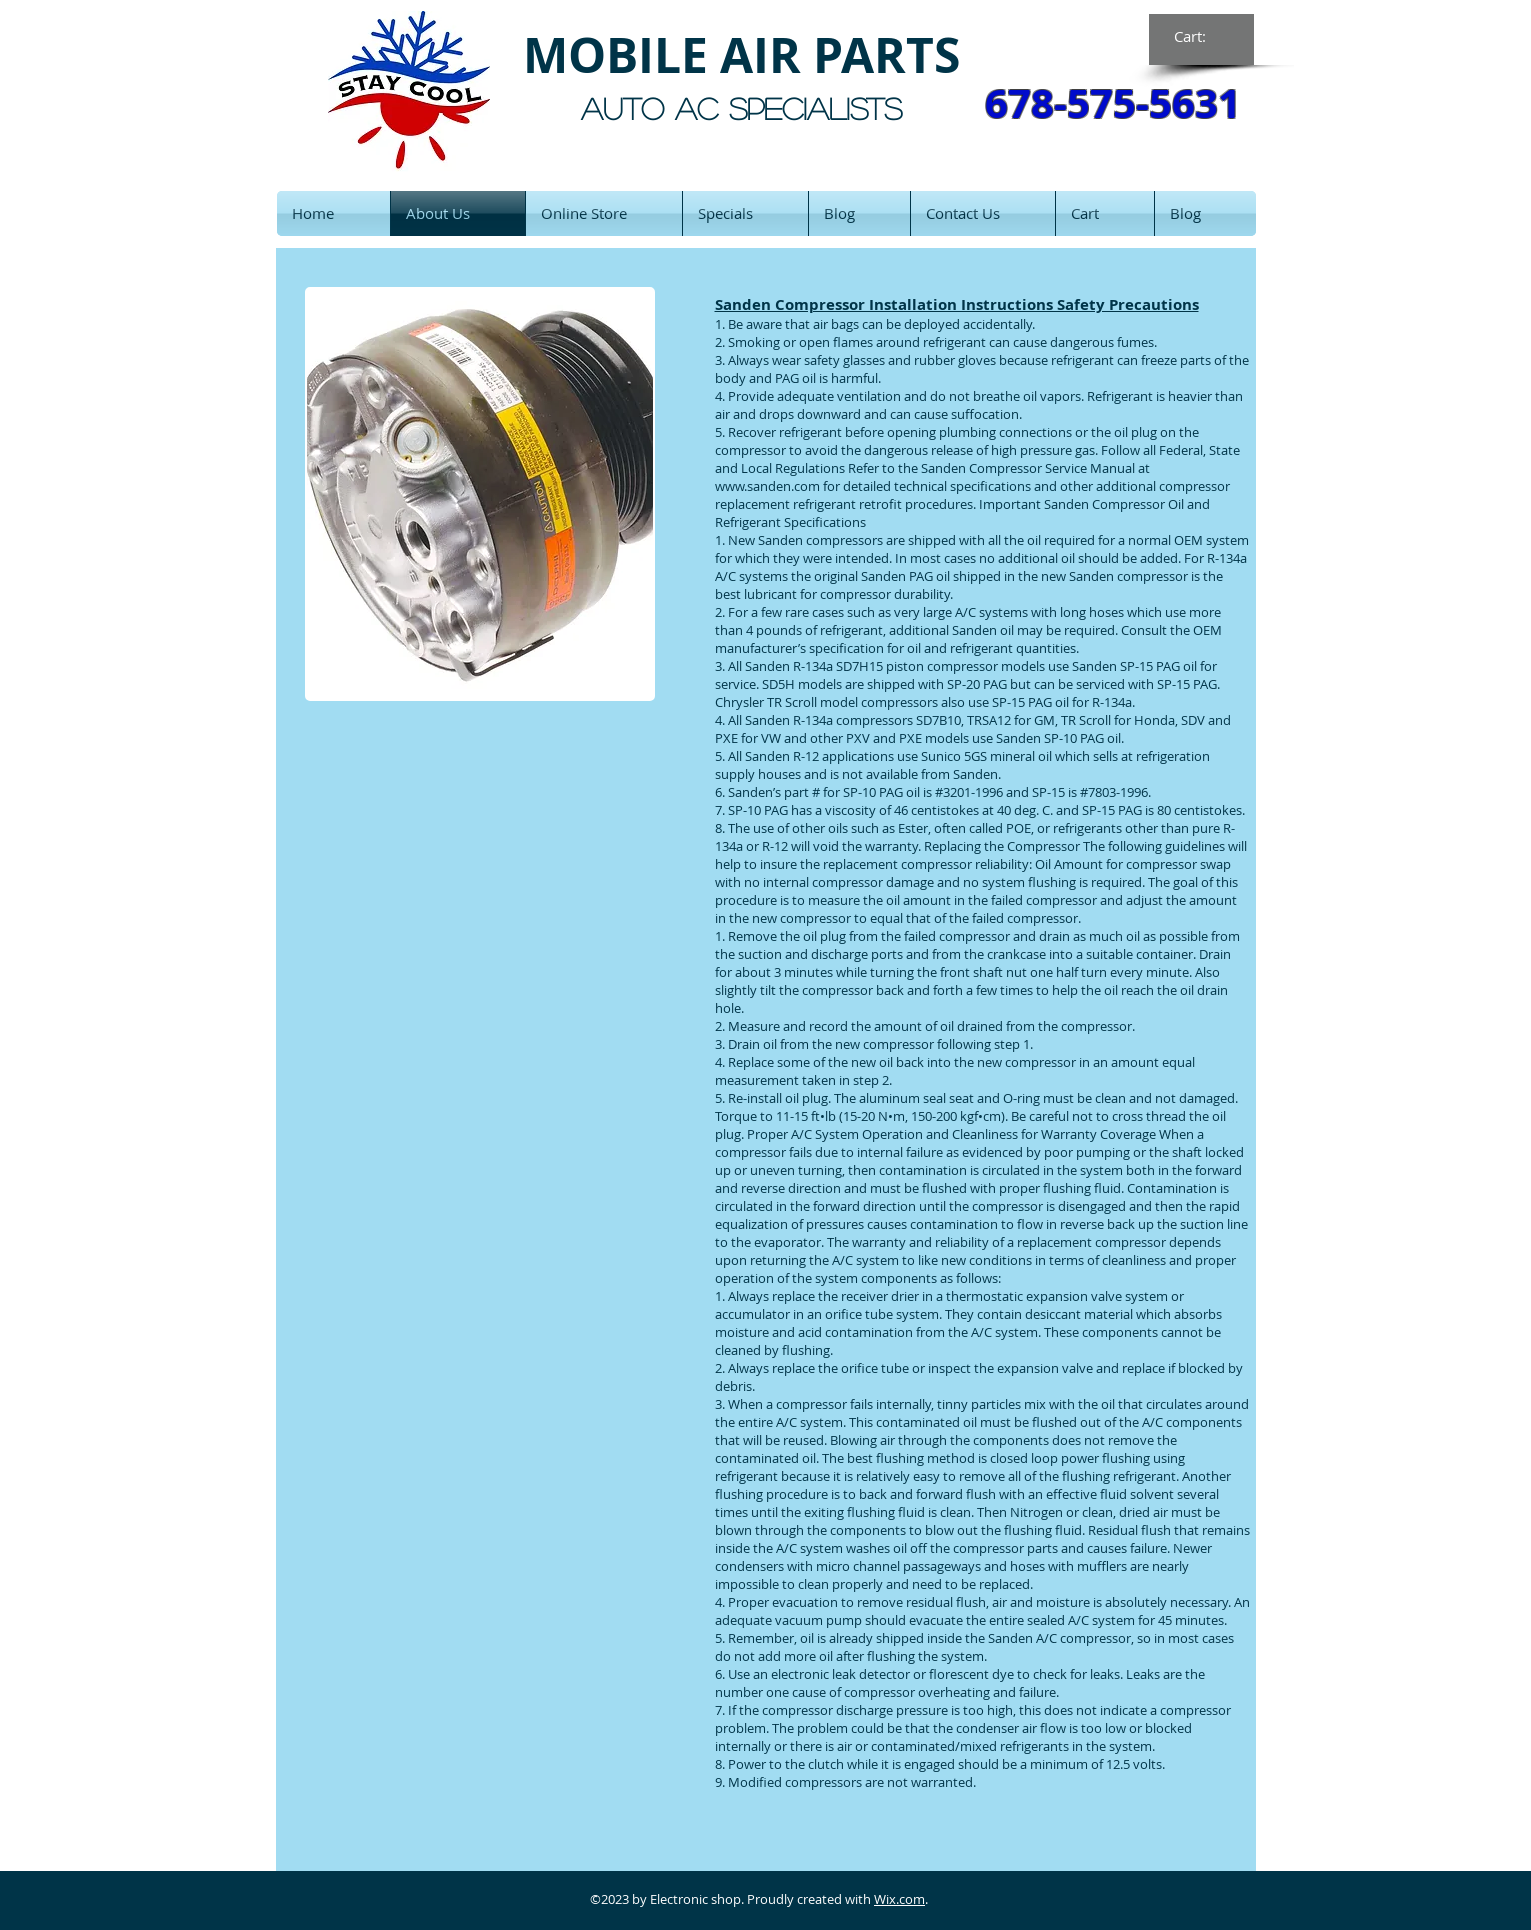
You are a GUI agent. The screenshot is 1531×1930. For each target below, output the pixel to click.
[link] (1202, 37)
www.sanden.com (767, 486)
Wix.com (899, 1899)
